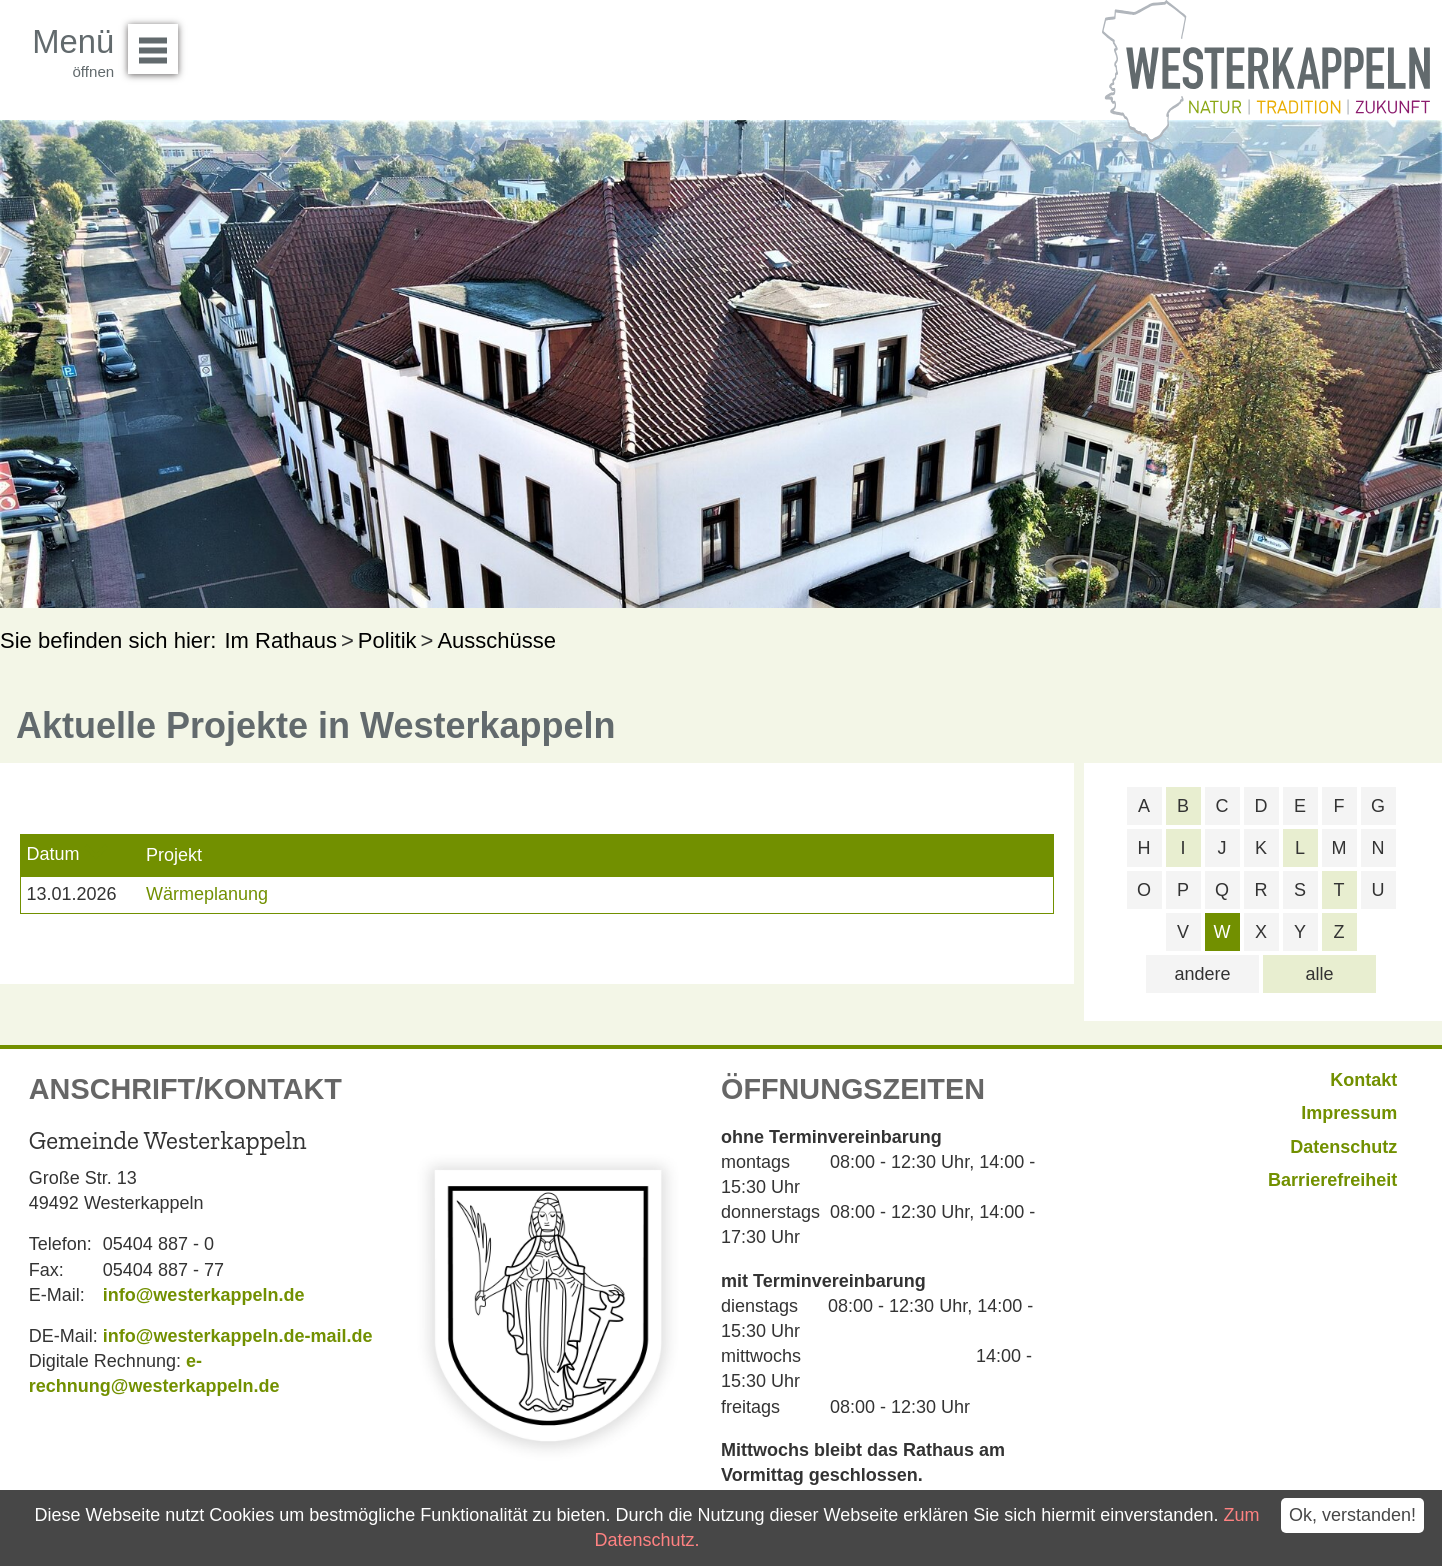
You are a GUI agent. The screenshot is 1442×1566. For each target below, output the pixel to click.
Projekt (174, 855)
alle (1319, 974)
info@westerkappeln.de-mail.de (238, 1336)
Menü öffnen (158, 42)
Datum (52, 854)
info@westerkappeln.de (204, 1295)
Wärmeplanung (207, 894)
